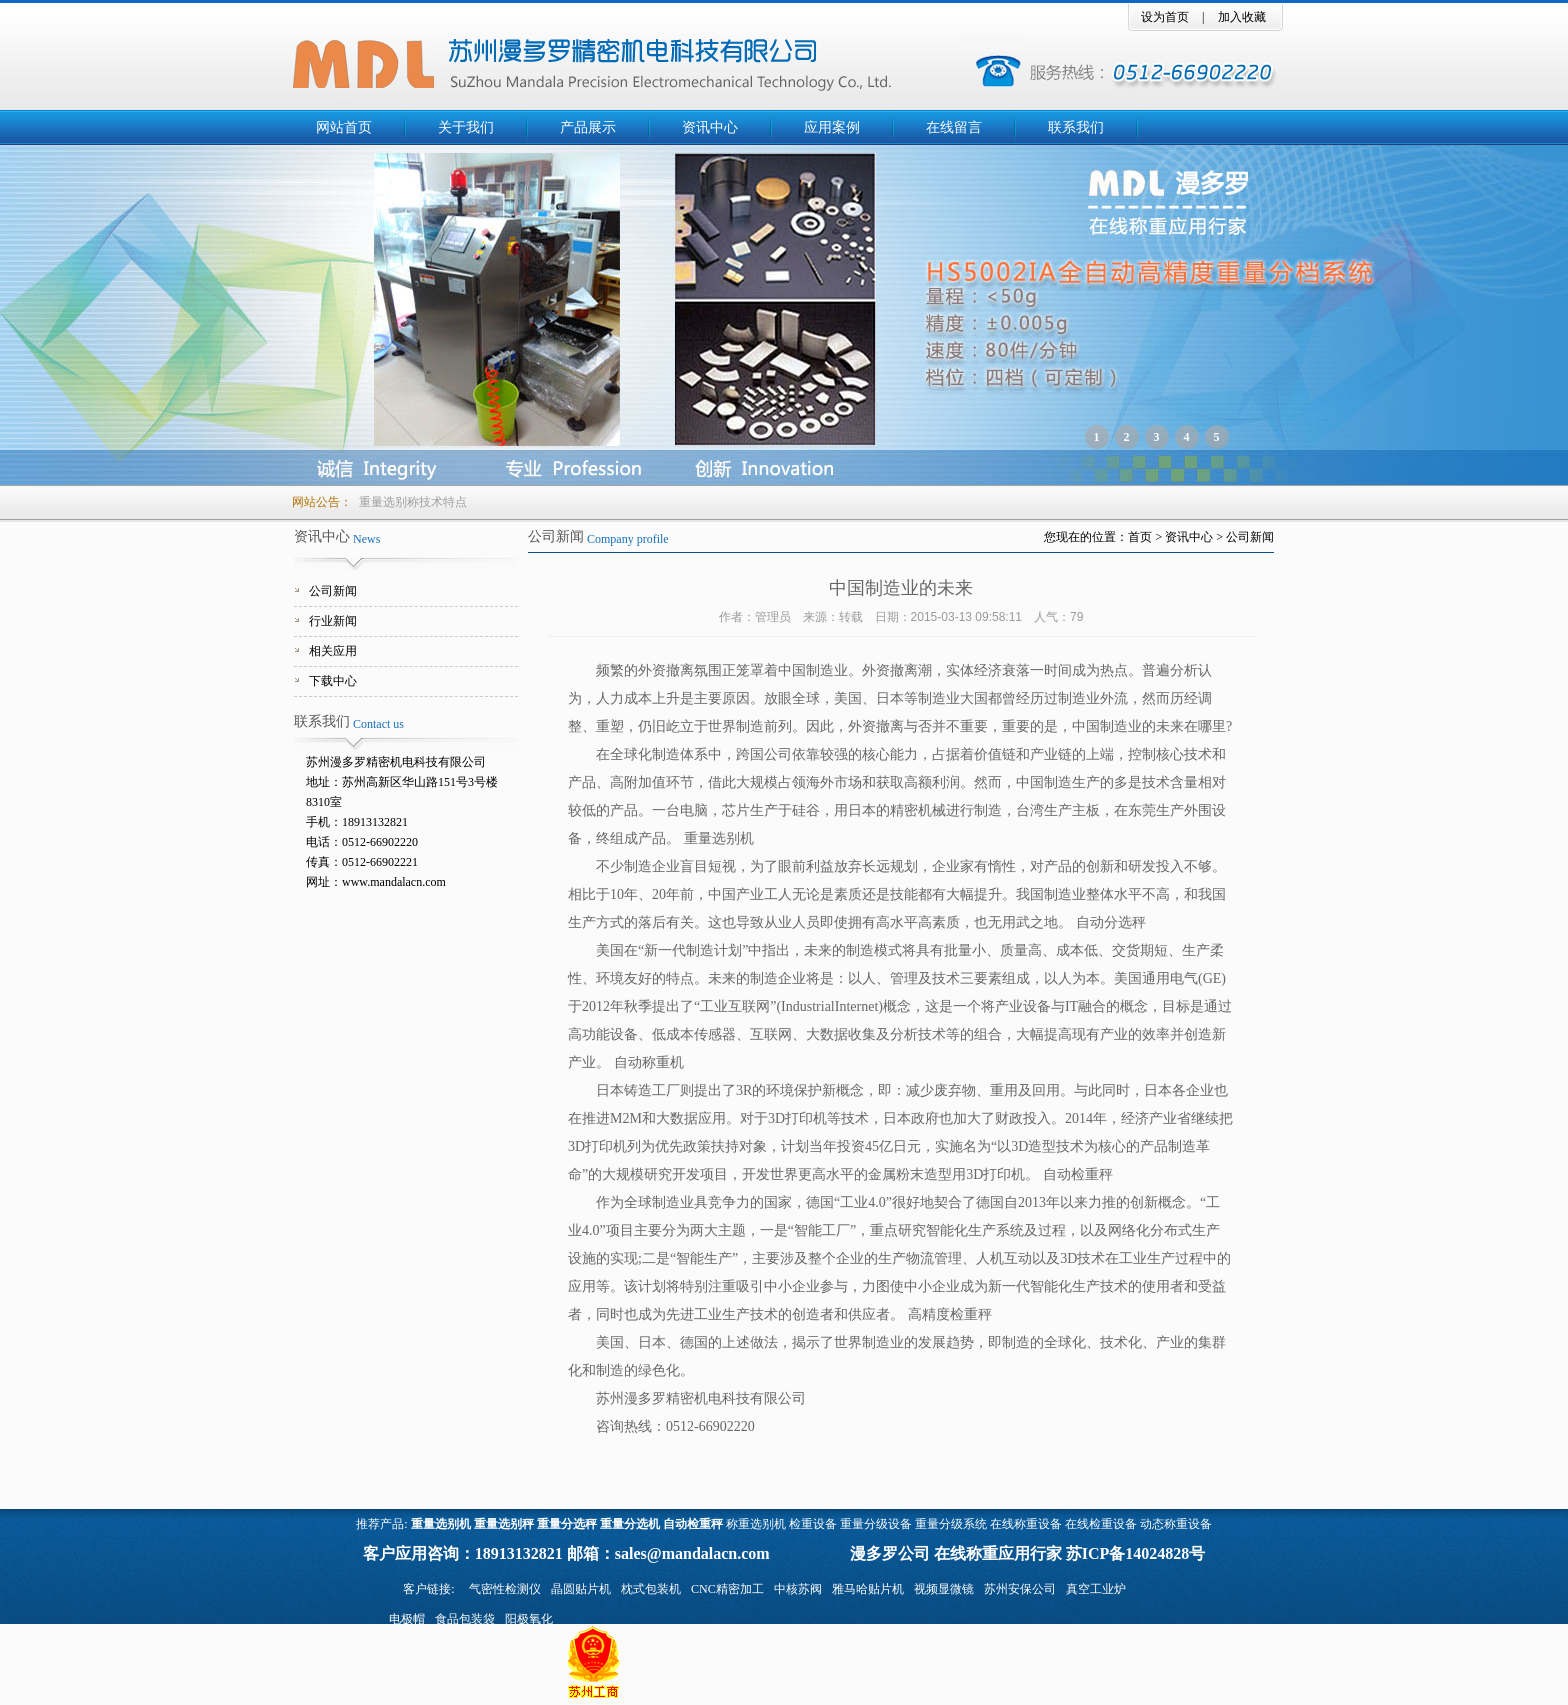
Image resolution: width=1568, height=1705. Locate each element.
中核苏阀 (798, 1589)
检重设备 (813, 1524)
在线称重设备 (1026, 1524)
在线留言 (954, 127)
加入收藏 (1242, 17)
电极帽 (407, 1619)
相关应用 (333, 651)
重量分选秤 (567, 1524)
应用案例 (832, 127)
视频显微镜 (944, 1589)
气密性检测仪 (505, 1589)
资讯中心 (710, 127)
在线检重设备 (1101, 1524)
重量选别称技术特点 (413, 502)
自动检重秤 (693, 1524)
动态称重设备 (1176, 1524)
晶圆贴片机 (581, 1589)
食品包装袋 (465, 1619)
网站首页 (344, 127)
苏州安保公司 (1020, 1589)
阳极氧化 (529, 1619)
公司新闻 (333, 591)
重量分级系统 (951, 1524)
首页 (1140, 537)
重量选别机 (441, 1524)
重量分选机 (630, 1524)
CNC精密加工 (727, 1589)
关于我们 (466, 127)
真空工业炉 (1096, 1589)
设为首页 (1165, 17)
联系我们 (1076, 127)
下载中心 (333, 681)
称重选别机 (756, 1524)
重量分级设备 (876, 1524)
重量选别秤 (504, 1524)
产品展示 (588, 127)
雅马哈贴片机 (868, 1589)
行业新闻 (333, 621)
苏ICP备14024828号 (1136, 1553)
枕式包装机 (651, 1589)
